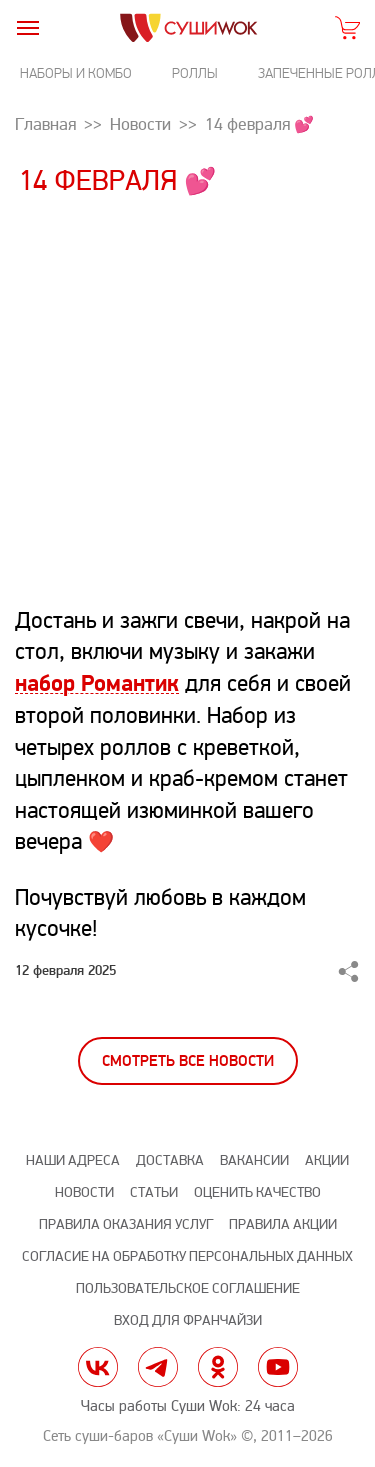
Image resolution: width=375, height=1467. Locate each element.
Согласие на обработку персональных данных (187, 1256)
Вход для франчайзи (188, 1320)
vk (98, 1367)
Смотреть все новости (188, 1061)
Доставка (170, 1160)
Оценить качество (257, 1192)
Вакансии (254, 1160)
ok (218, 1367)
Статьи (154, 1192)
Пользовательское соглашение (188, 1288)
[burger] (27, 27)
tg (158, 1367)
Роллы (195, 73)
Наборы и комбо (76, 73)
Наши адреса (73, 1160)
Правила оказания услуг (126, 1224)
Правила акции (283, 1224)
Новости (84, 1192)
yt (278, 1367)
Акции (327, 1160)
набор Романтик (97, 684)
